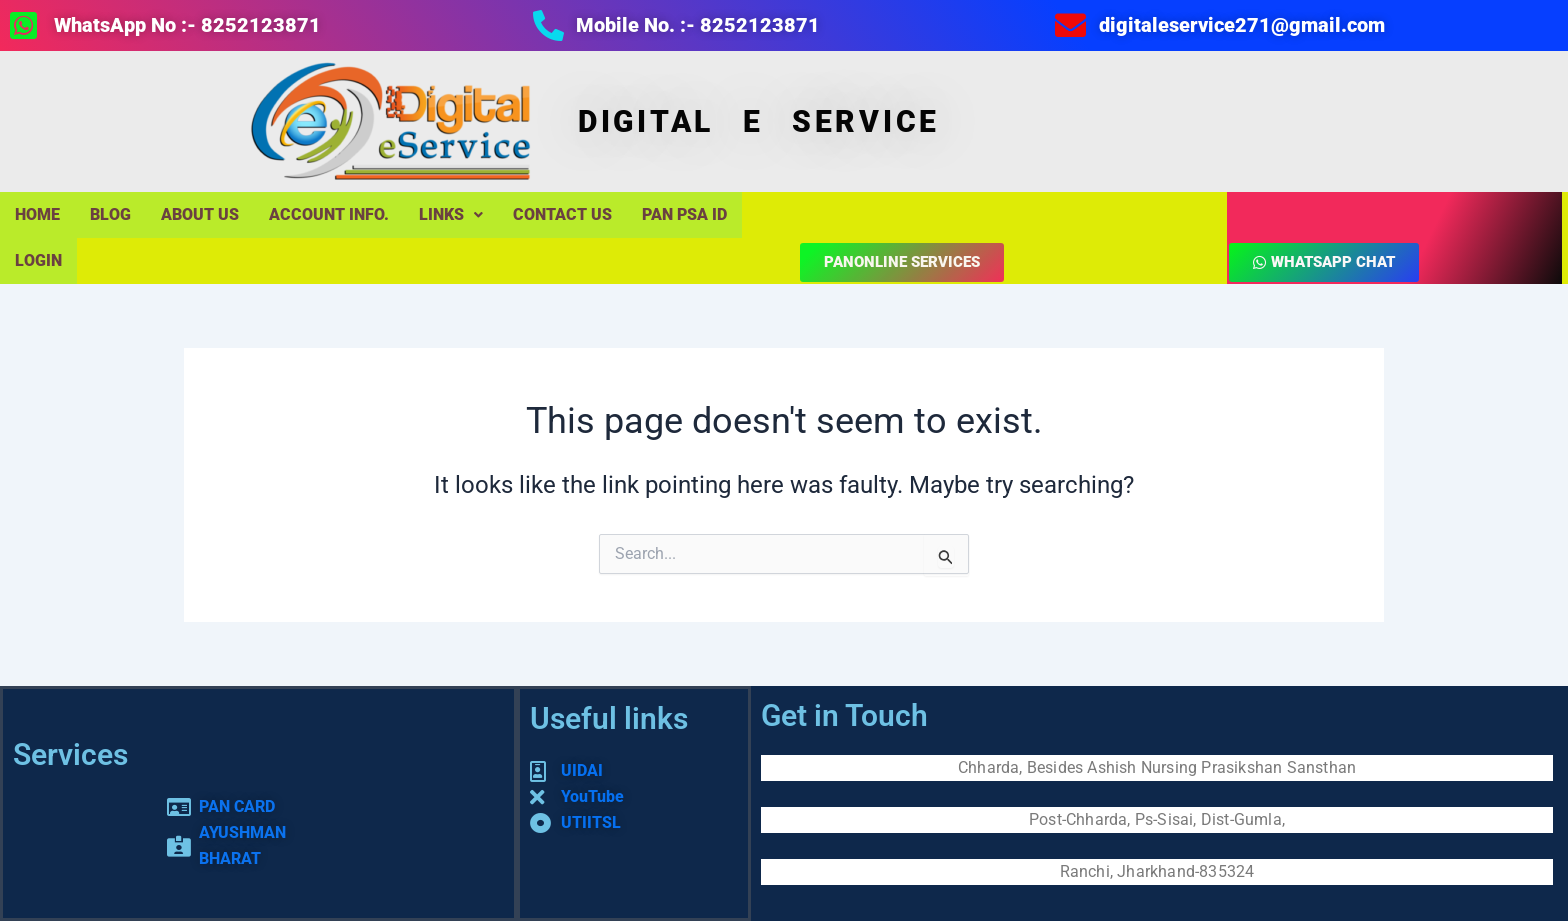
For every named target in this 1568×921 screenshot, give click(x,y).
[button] (451, 215)
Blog (110, 214)
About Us (200, 214)
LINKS (451, 214)
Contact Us (562, 214)
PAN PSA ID (684, 214)
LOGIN (38, 260)
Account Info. (329, 214)
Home (37, 214)
